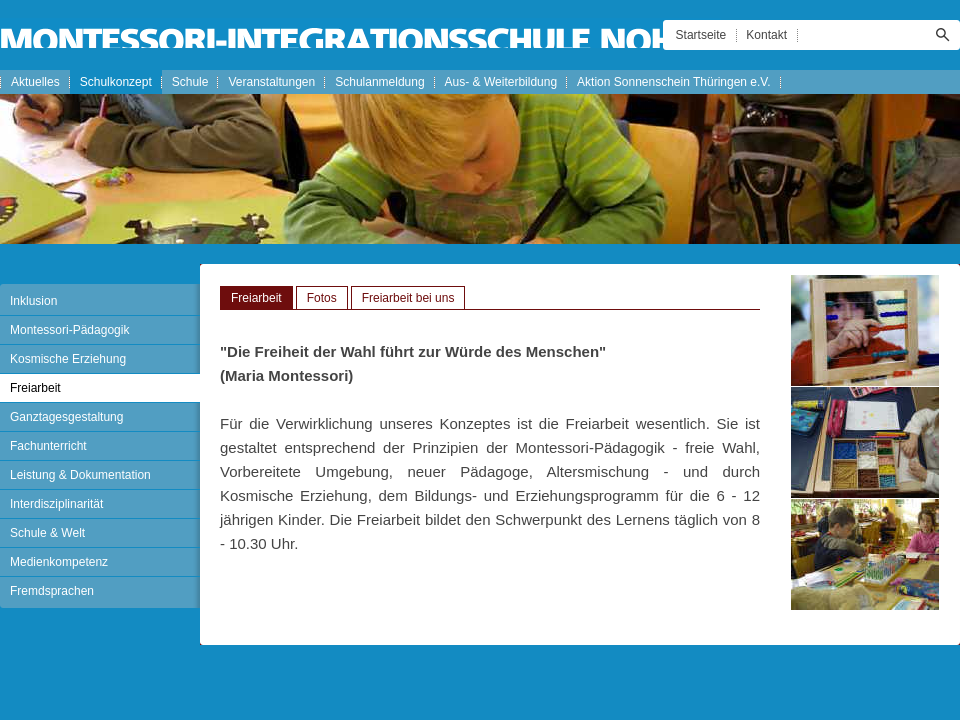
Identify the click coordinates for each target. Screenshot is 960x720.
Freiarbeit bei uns (408, 298)
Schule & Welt (47, 533)
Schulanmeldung (379, 82)
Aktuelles (35, 82)
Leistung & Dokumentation (80, 475)
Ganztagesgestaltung (66, 417)
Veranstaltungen (271, 82)
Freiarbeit (35, 388)
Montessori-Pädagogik (69, 330)
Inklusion (33, 301)
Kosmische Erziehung (68, 359)
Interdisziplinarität (56, 504)
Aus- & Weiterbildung (501, 82)
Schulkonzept (116, 82)
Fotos (322, 298)
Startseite (701, 35)
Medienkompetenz (59, 562)
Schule (190, 82)
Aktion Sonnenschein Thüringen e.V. (673, 82)
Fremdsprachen (52, 591)
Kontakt (766, 35)
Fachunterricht (48, 446)
